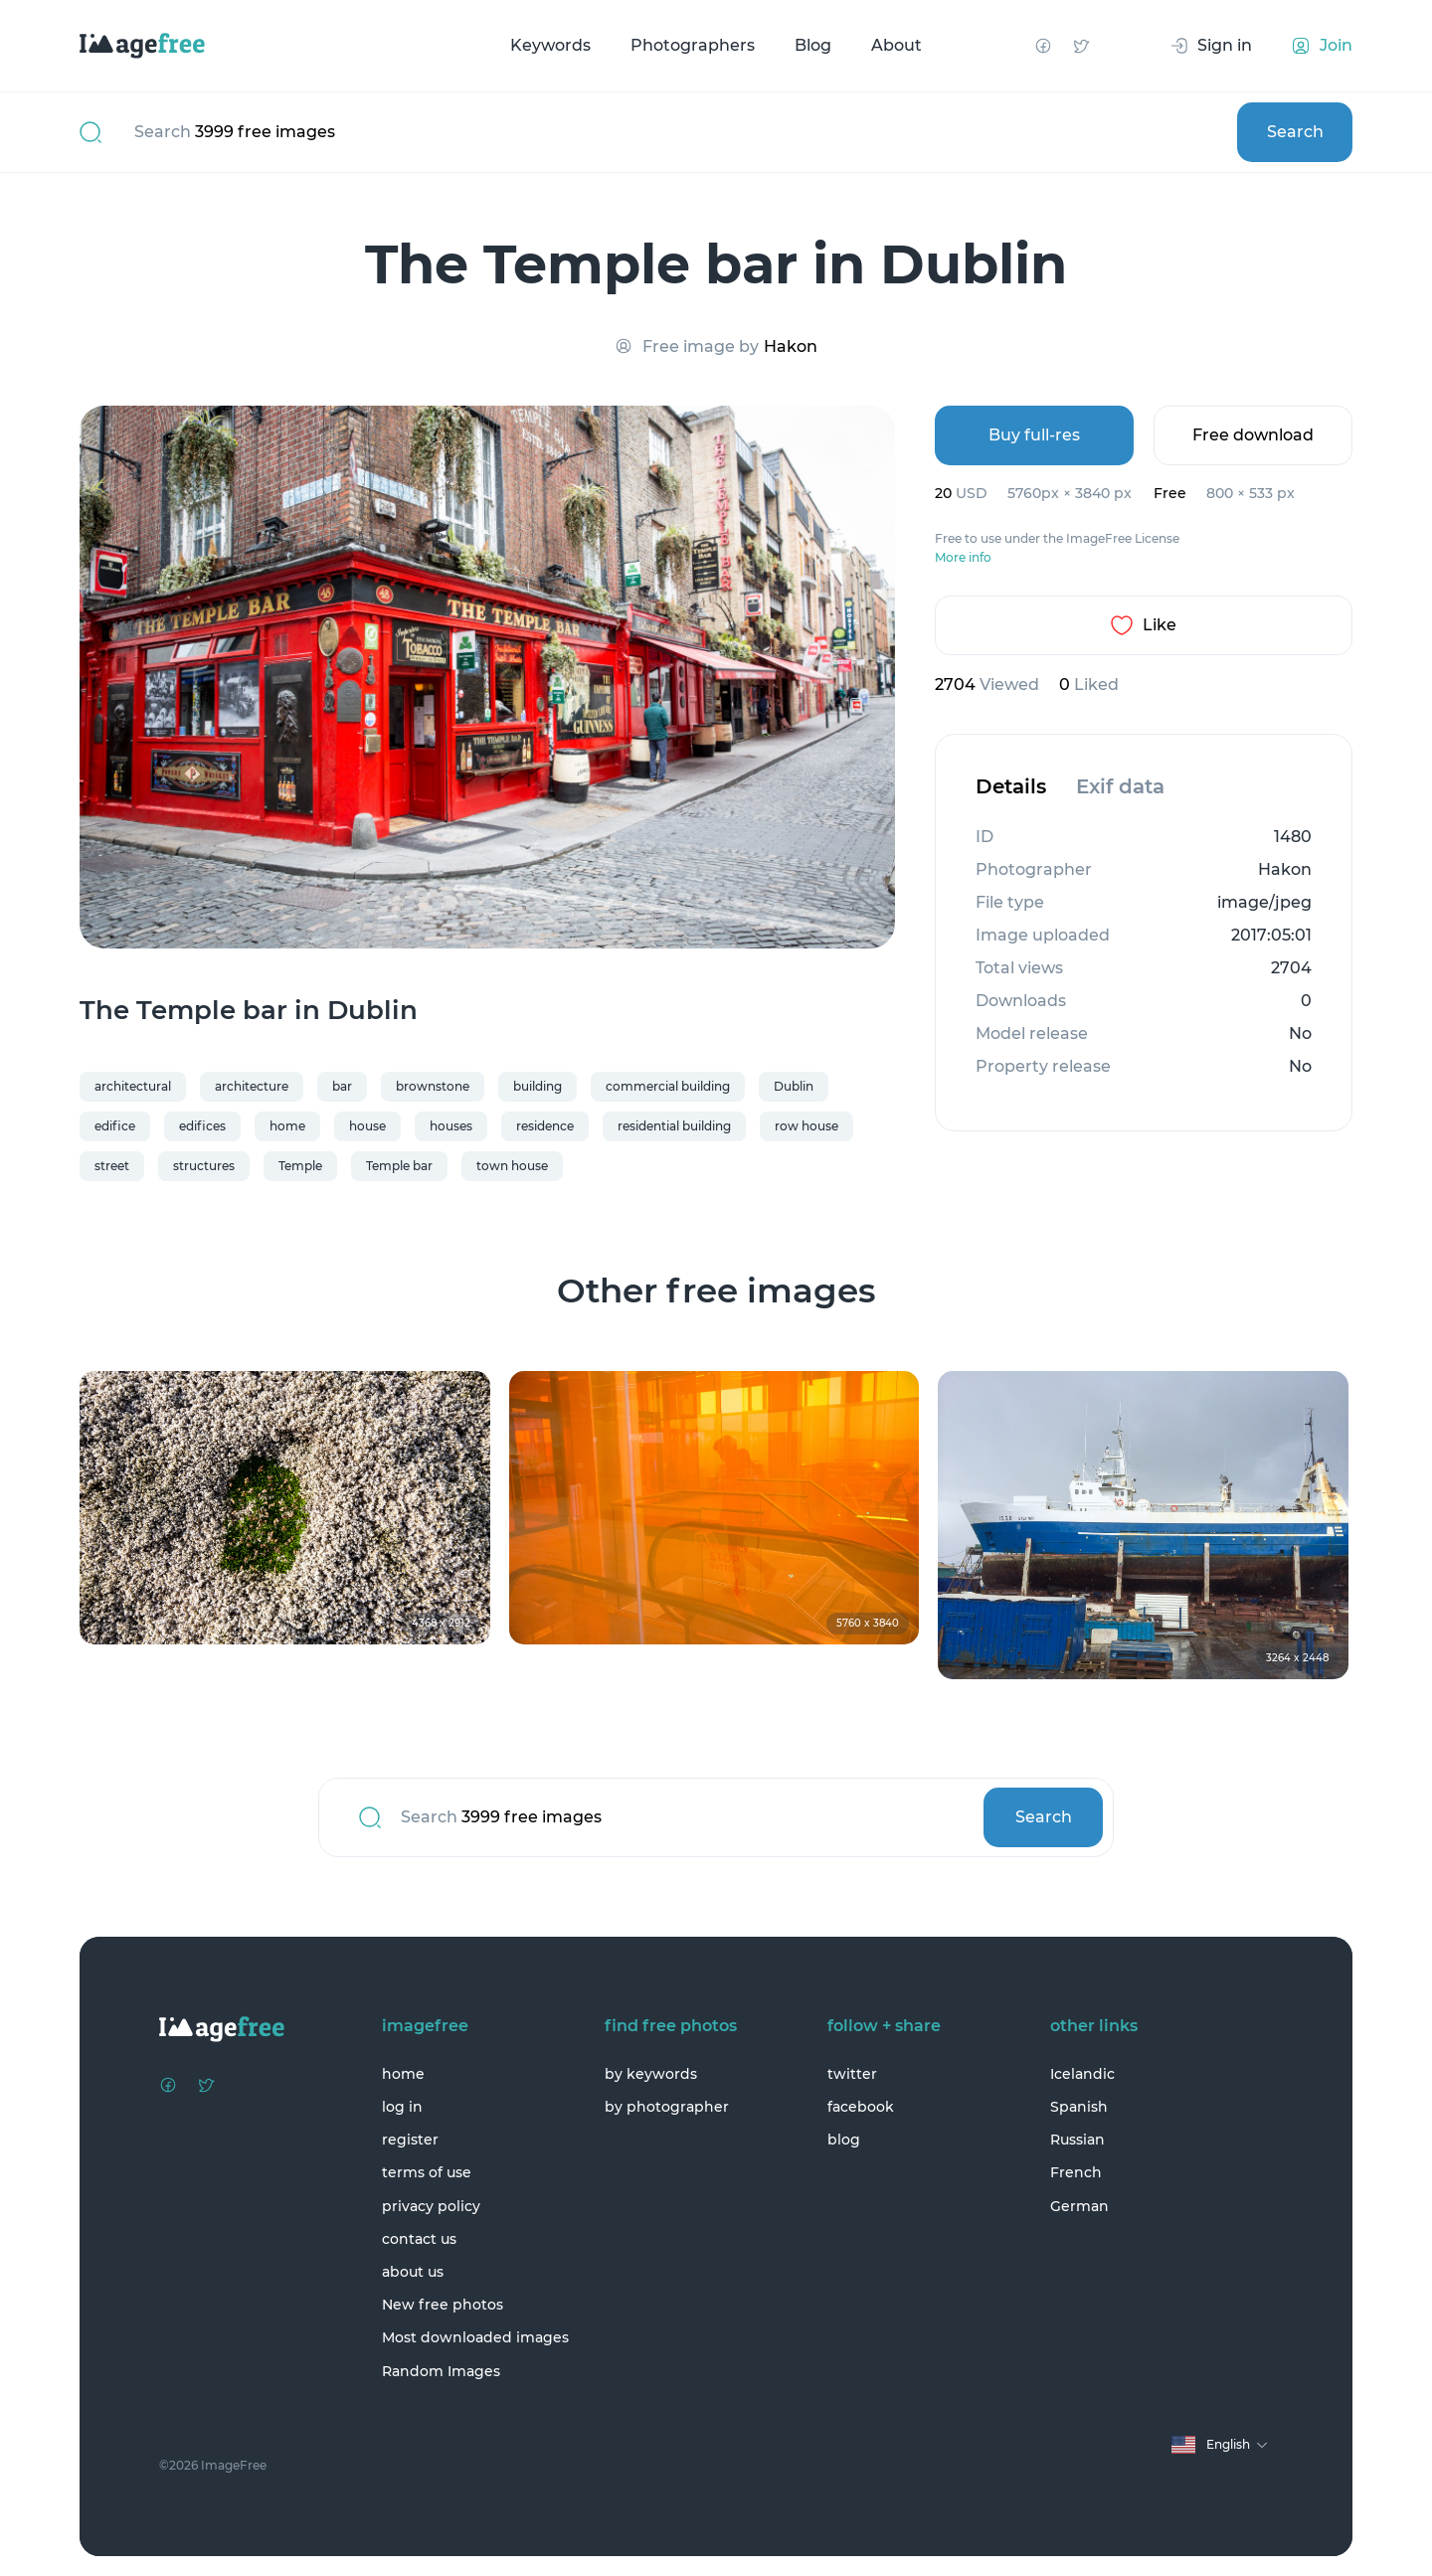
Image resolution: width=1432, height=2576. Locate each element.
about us (413, 2272)
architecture (251, 1086)
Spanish (1079, 2107)
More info (963, 558)
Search (1295, 131)
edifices (202, 1125)
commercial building (668, 1086)
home (287, 1125)
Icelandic (1082, 2074)
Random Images (441, 2371)
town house (512, 1165)
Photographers (692, 45)
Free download (1253, 435)
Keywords (550, 45)
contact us (419, 2239)
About (896, 45)
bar (342, 1086)
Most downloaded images (475, 2337)
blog (843, 2139)
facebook (860, 2107)
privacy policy (431, 2206)
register (410, 2139)
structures (204, 1165)
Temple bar (399, 1165)
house (367, 1125)
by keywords (651, 2074)
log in (402, 2107)
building (537, 1086)
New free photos (442, 2305)
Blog (813, 45)
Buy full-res (1034, 435)
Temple (300, 1165)
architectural (132, 1086)
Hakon (790, 346)
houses (451, 1125)
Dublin (793, 1086)
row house (806, 1125)
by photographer (667, 2107)
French (1076, 2172)
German (1079, 2206)
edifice (114, 1125)
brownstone (432, 1086)
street (111, 1165)
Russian (1077, 2139)
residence (545, 1125)
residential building (674, 1125)
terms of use (426, 2172)
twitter (852, 2074)
